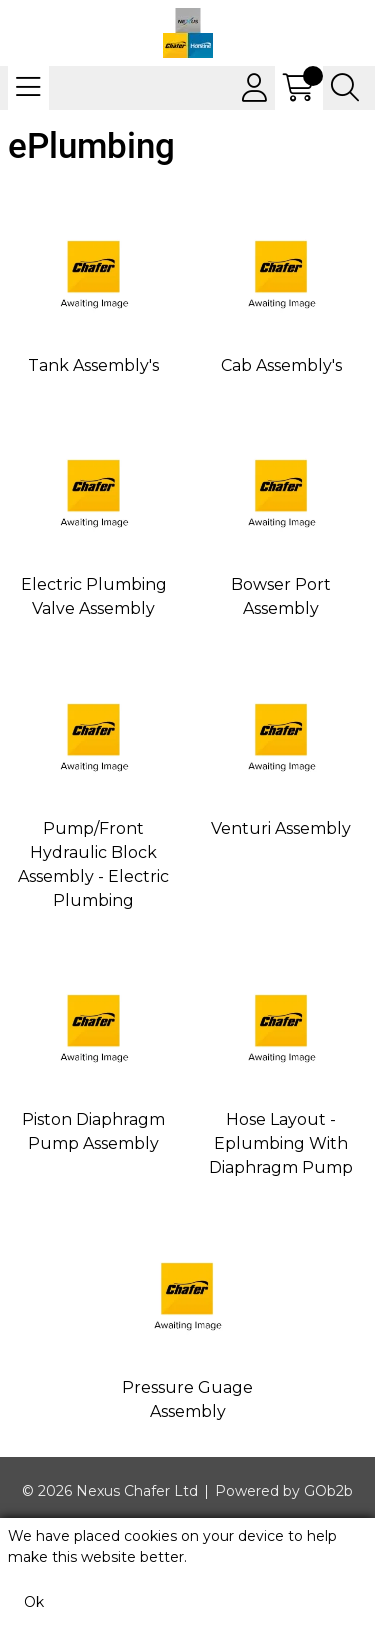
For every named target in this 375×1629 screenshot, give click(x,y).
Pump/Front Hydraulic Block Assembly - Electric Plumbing (93, 864)
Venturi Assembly (281, 828)
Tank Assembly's (93, 365)
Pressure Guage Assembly (187, 1399)
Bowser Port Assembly (281, 596)
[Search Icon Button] (345, 88)
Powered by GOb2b (284, 1491)
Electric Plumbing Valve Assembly (94, 596)
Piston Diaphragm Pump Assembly (93, 1131)
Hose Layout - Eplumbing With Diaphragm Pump (281, 1143)
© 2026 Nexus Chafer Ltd (110, 1491)
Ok (34, 1602)
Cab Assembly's (281, 365)
